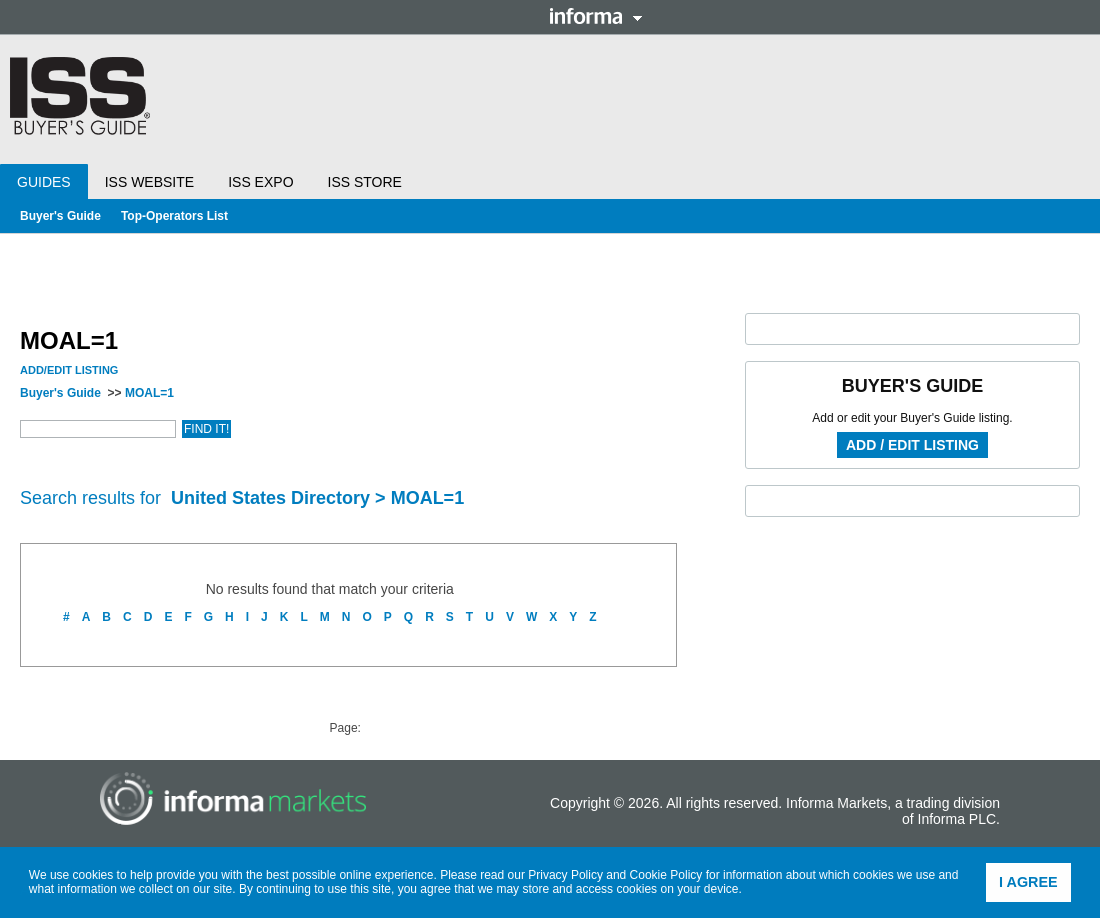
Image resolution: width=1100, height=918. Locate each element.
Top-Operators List (174, 216)
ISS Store (365, 182)
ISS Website (149, 182)
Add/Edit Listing (69, 370)
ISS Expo (260, 182)
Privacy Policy (565, 875)
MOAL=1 (149, 393)
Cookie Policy (666, 875)
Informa (596, 16)
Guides (44, 182)
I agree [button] (1028, 882)
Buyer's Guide (60, 216)
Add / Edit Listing (912, 445)
